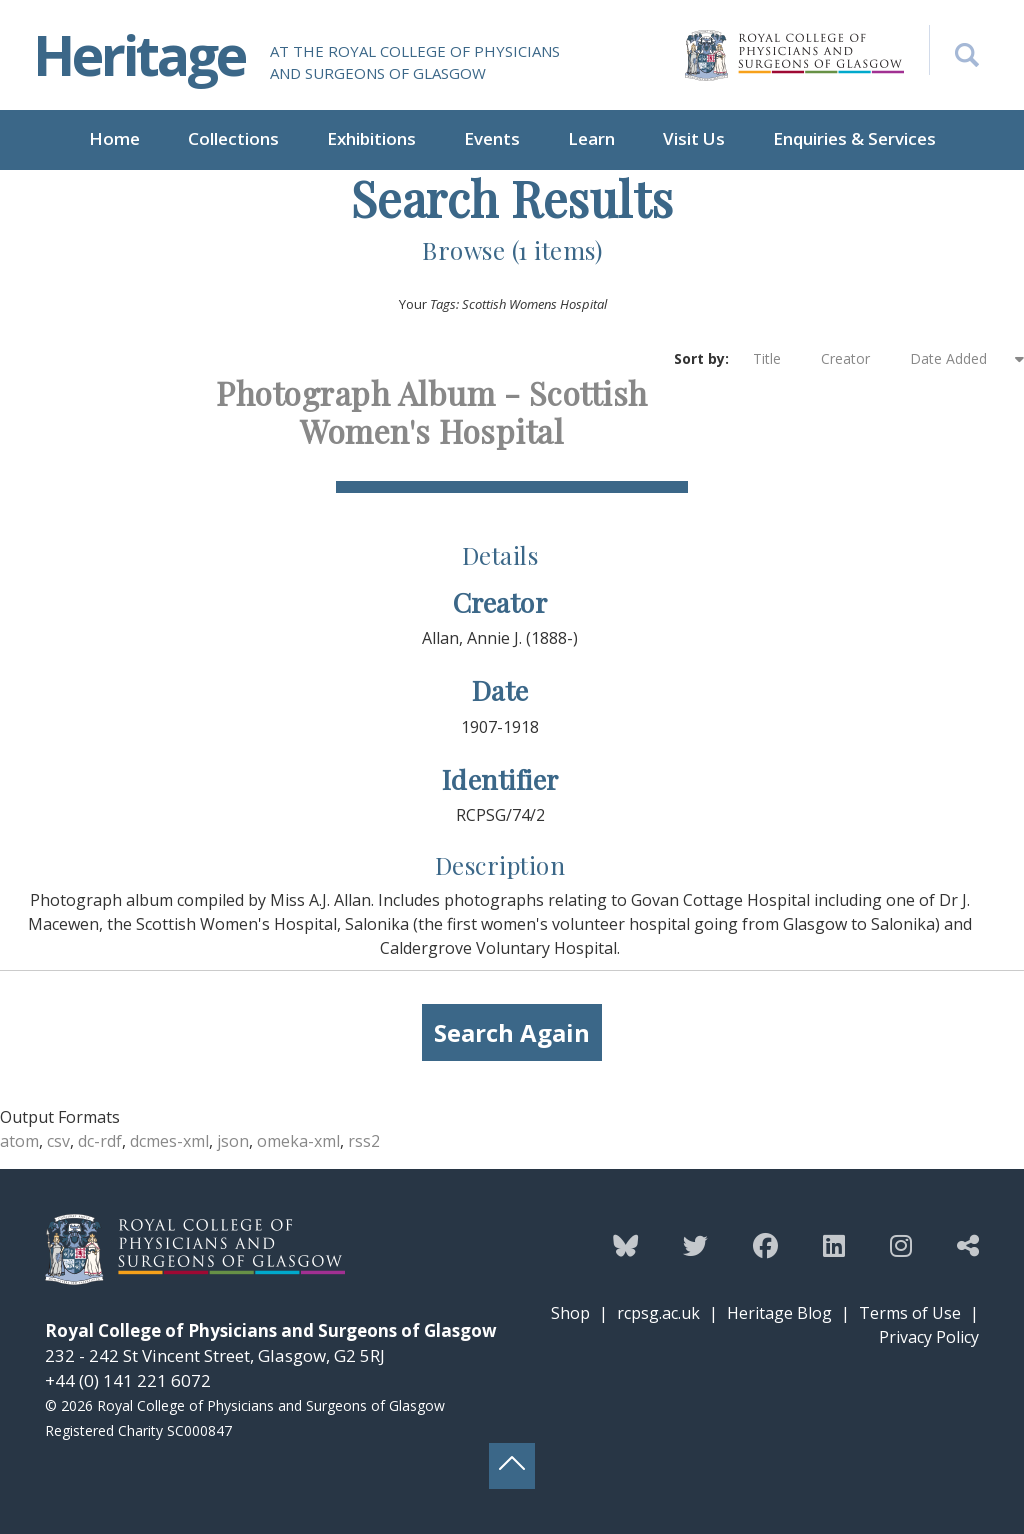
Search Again (512, 1032)
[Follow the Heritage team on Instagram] (901, 1245)
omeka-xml (298, 1141)
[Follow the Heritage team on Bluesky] (625, 1245)
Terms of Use (910, 1313)
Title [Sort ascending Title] (777, 359)
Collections (233, 138)
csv (58, 1141)
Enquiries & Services (854, 138)
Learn (591, 138)
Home (114, 138)
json (233, 1141)
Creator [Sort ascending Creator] (855, 359)
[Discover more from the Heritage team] (968, 1245)
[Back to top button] (512, 1466)
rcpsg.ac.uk (658, 1313)
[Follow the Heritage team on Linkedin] (834, 1245)
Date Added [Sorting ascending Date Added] (960, 358)
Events (492, 138)
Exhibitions (371, 138)
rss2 (364, 1141)
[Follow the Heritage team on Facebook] (765, 1245)
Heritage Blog (779, 1313)
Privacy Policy (929, 1337)
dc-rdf (100, 1141)
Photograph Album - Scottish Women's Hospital (432, 411)
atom (19, 1141)
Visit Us (694, 138)
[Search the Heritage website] (954, 50)
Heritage (139, 54)
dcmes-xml (169, 1141)
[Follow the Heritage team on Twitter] (695, 1245)
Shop (570, 1313)
